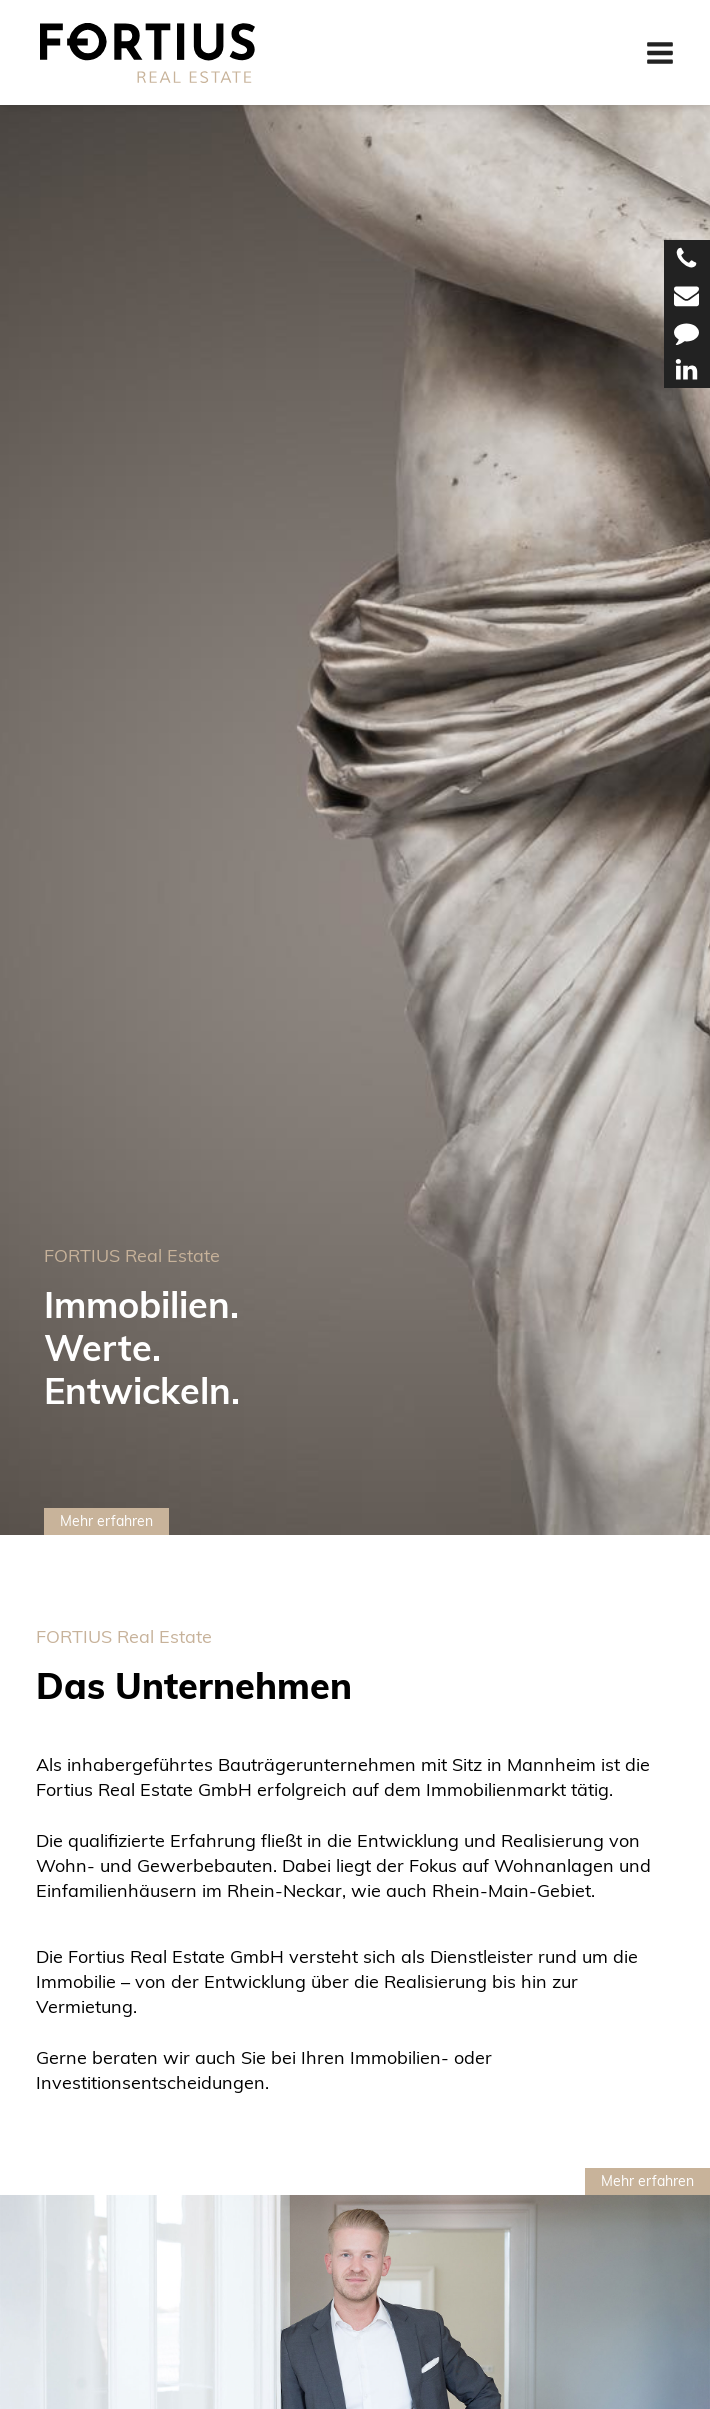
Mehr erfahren (106, 1521)
